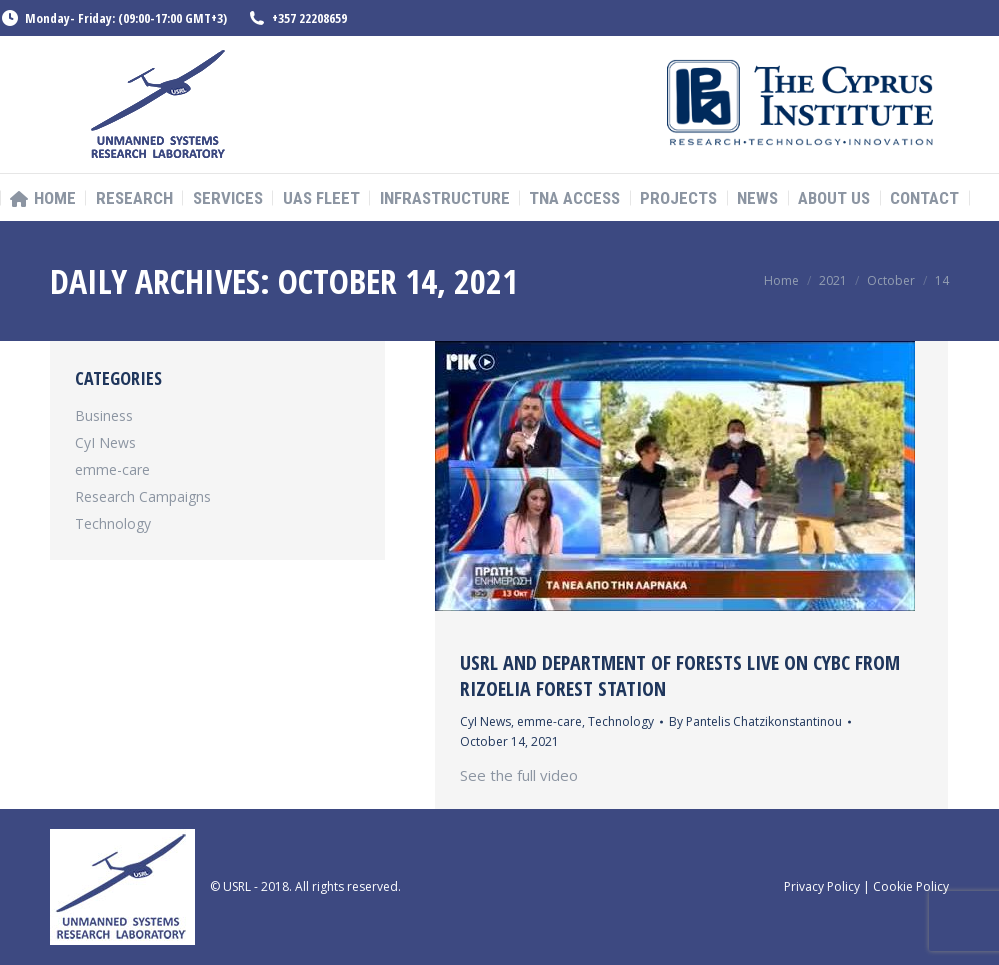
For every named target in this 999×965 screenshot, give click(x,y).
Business (104, 415)
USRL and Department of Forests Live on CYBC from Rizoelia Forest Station (680, 675)
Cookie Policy (911, 886)
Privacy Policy (822, 886)
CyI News (485, 721)
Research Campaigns (143, 496)
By (755, 721)
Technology (621, 721)
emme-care (549, 721)
